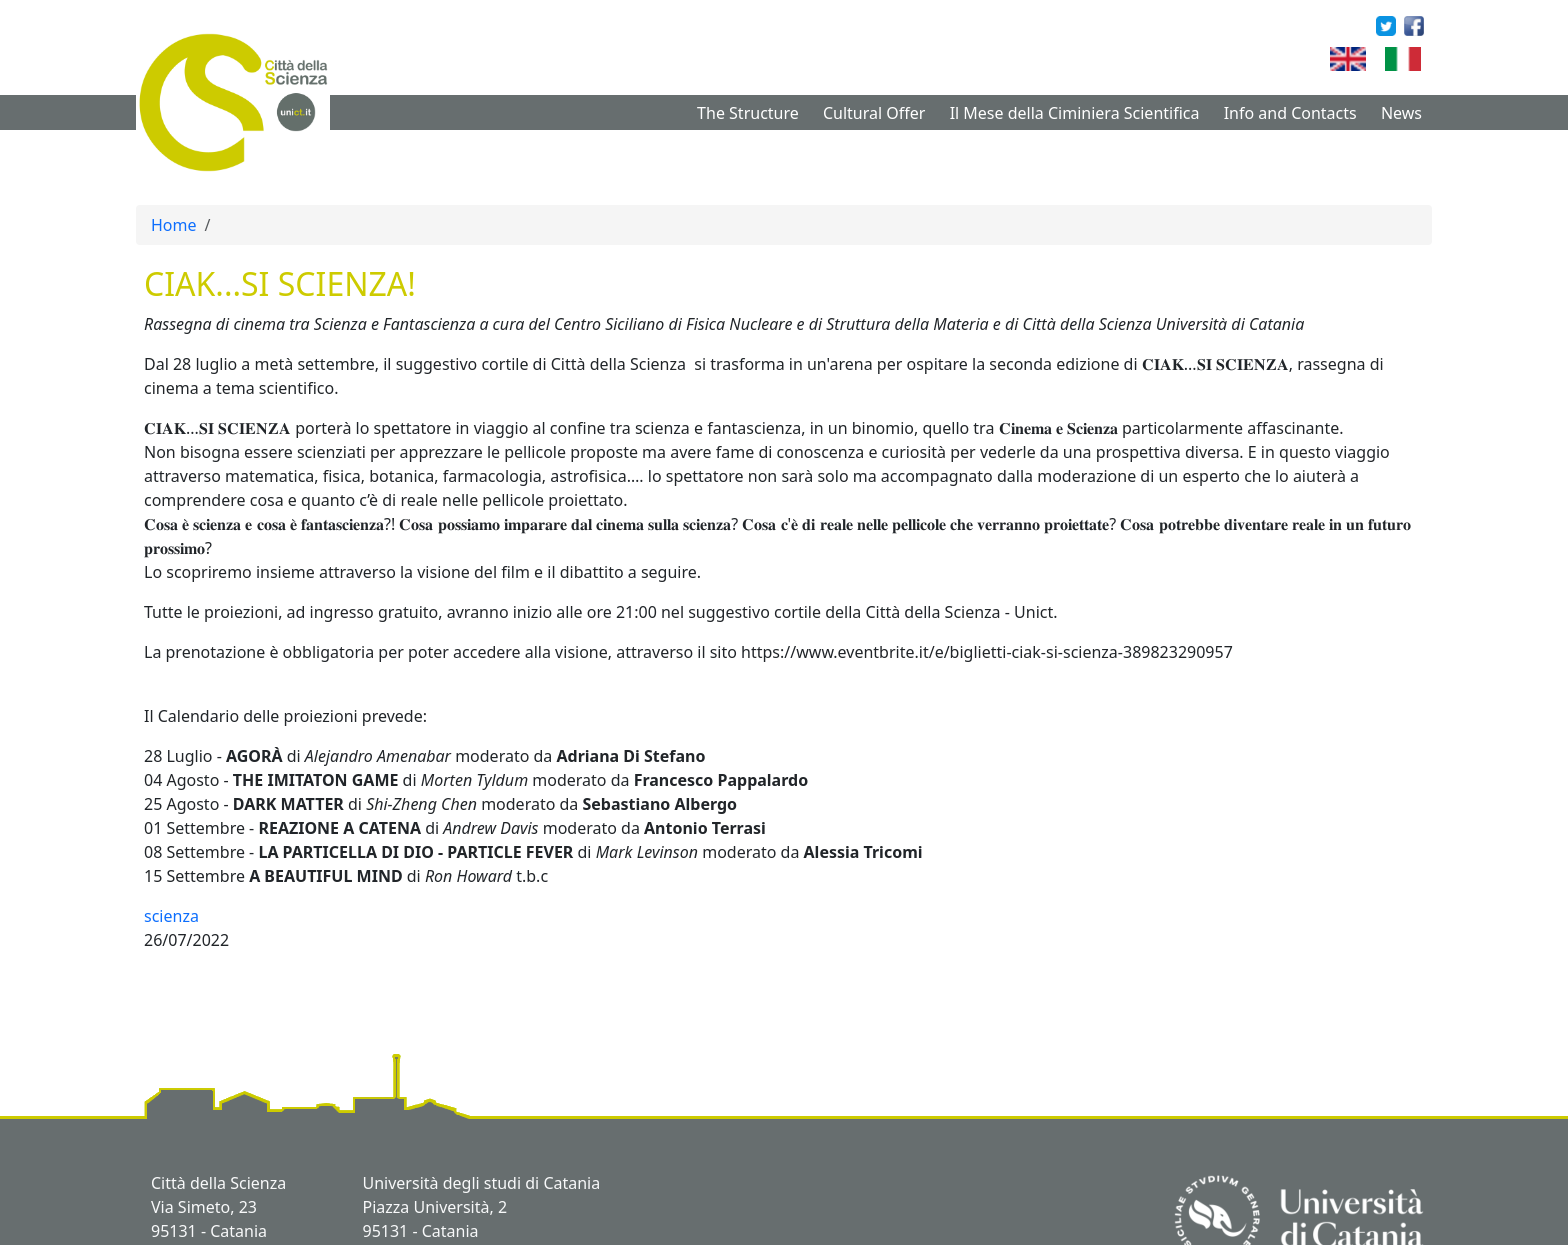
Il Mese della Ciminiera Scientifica (1075, 113)
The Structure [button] (748, 113)
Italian (1428, 59)
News (1401, 113)
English (1377, 59)
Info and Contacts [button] (1290, 113)
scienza (171, 916)
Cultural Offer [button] (874, 113)
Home (174, 225)
